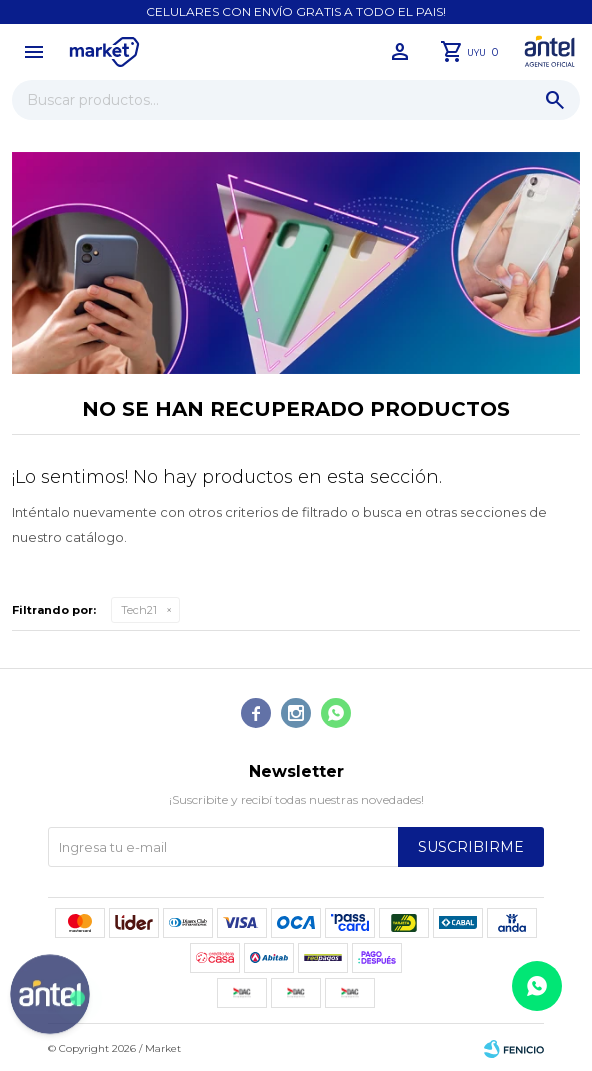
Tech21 (139, 610)
